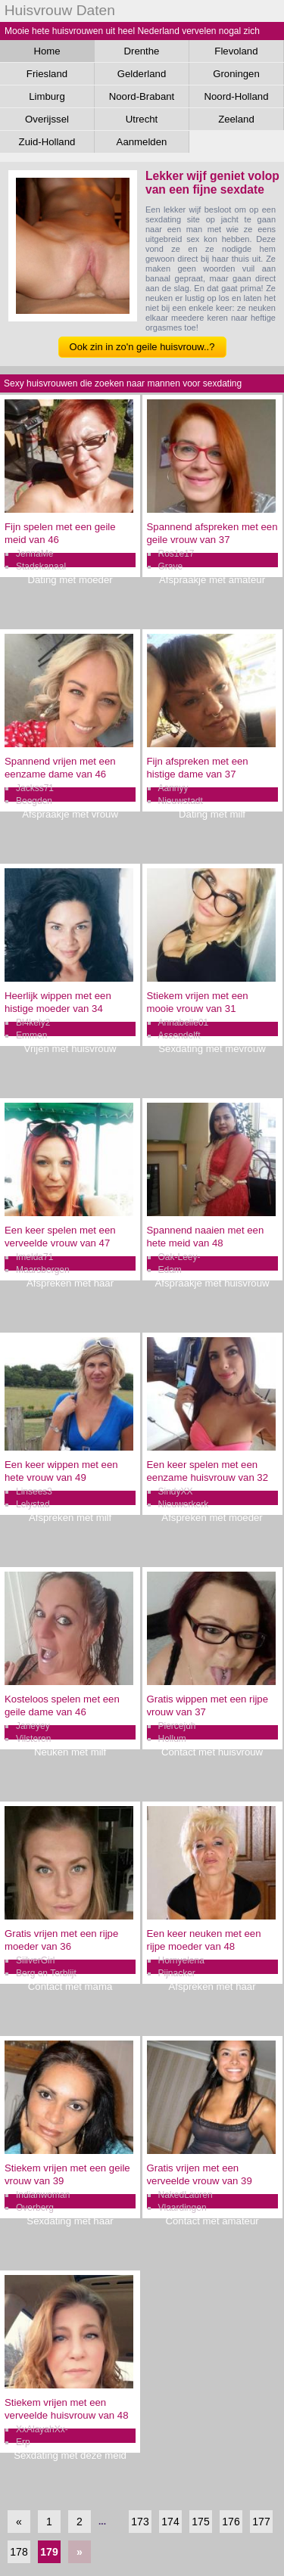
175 (200, 2521)
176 (230, 2521)
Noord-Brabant (142, 96)
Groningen (236, 73)
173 (139, 2521)
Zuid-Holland (47, 141)
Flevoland (235, 51)
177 (261, 2521)
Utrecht (142, 119)
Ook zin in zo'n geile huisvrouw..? (142, 346)
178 (18, 2552)
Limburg (47, 96)
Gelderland (142, 73)
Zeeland (236, 119)
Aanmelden (142, 141)
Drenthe (142, 51)
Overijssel (47, 119)
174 (170, 2521)
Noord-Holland (236, 96)
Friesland (47, 73)
